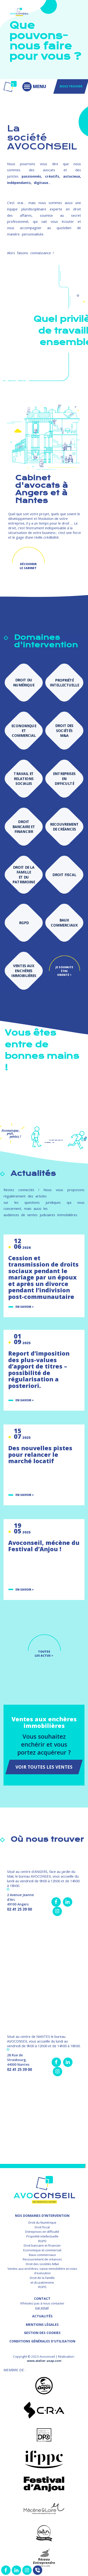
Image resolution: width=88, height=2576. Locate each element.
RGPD (42, 2241)
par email (42, 2308)
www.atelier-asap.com (44, 2361)
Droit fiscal (42, 2227)
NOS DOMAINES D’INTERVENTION (42, 2215)
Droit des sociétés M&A (42, 2264)
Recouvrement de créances (42, 2259)
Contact (42, 2298)
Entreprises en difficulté (42, 2231)
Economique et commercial (42, 2250)
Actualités (42, 2316)
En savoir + (24, 1307)
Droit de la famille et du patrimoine (42, 2280)
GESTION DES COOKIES (42, 2332)
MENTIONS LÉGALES (42, 2324)
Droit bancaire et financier (42, 2245)
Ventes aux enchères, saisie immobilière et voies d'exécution (42, 2271)
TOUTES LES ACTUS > (44, 1654)
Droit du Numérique (42, 2222)
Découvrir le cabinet (28, 566)
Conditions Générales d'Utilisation (42, 2341)
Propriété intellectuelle (42, 2236)
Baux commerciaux (42, 2255)
